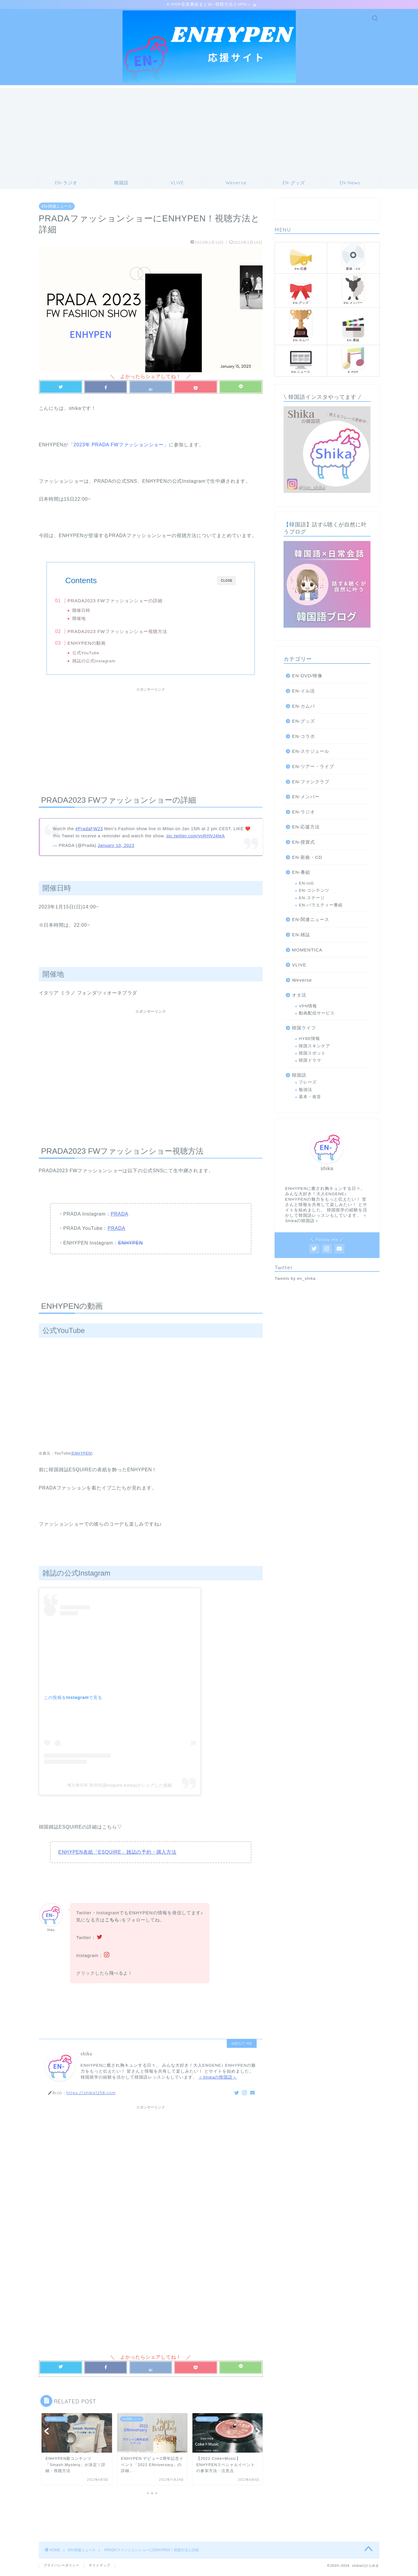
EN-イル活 (303, 691)
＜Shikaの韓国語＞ (217, 2084)
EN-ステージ (311, 899)
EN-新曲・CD (307, 858)
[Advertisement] (209, 131)
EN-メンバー (306, 797)
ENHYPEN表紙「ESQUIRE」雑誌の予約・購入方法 (117, 1859)
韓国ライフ (304, 1028)
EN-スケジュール (310, 752)
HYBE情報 (309, 1039)
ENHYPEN (130, 1250)
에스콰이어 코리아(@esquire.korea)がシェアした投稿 (119, 1792)
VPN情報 (308, 1007)
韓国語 (299, 1075)
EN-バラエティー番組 (320, 906)
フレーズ (308, 1083)
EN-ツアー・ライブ (313, 767)
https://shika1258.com (91, 2100)
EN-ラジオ (303, 812)
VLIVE (299, 965)
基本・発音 (310, 1097)
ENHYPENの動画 (98, 646)
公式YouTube (96, 655)
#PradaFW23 (89, 835)
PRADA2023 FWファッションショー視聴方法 (129, 634)
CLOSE (226, 581)
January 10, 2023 (116, 852)
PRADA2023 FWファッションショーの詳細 (126, 601)
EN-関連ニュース (57, 207)
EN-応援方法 (306, 827)
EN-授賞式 (303, 842)
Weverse (302, 980)
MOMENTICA (307, 950)
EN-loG (306, 884)
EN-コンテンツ (314, 891)
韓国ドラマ (310, 1061)
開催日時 (92, 611)
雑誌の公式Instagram (104, 664)
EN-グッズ (303, 721)
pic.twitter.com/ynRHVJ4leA (195, 843)
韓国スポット (312, 1054)
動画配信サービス (317, 1014)
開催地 (90, 619)
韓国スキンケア (314, 1047)
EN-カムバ (303, 706)
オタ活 (299, 995)
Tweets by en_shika (295, 1279)
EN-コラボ (303, 737)
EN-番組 (301, 873)
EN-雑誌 (301, 935)
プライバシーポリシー (61, 2566)
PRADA (119, 1221)
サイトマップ (99, 2566)
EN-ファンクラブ (310, 782)
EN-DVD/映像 (307, 676)
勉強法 (305, 1090)
